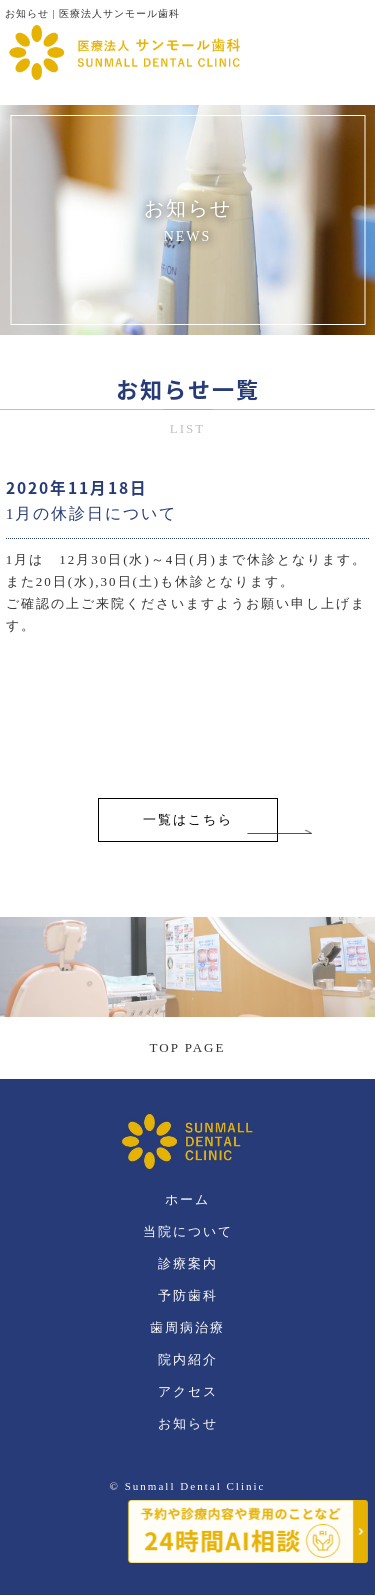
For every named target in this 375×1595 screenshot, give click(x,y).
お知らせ (188, 1423)
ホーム (187, 1199)
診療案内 (188, 1263)
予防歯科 (188, 1295)
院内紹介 (188, 1359)
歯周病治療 (187, 1327)
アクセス (188, 1391)
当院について (188, 1231)
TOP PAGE (188, 1047)
